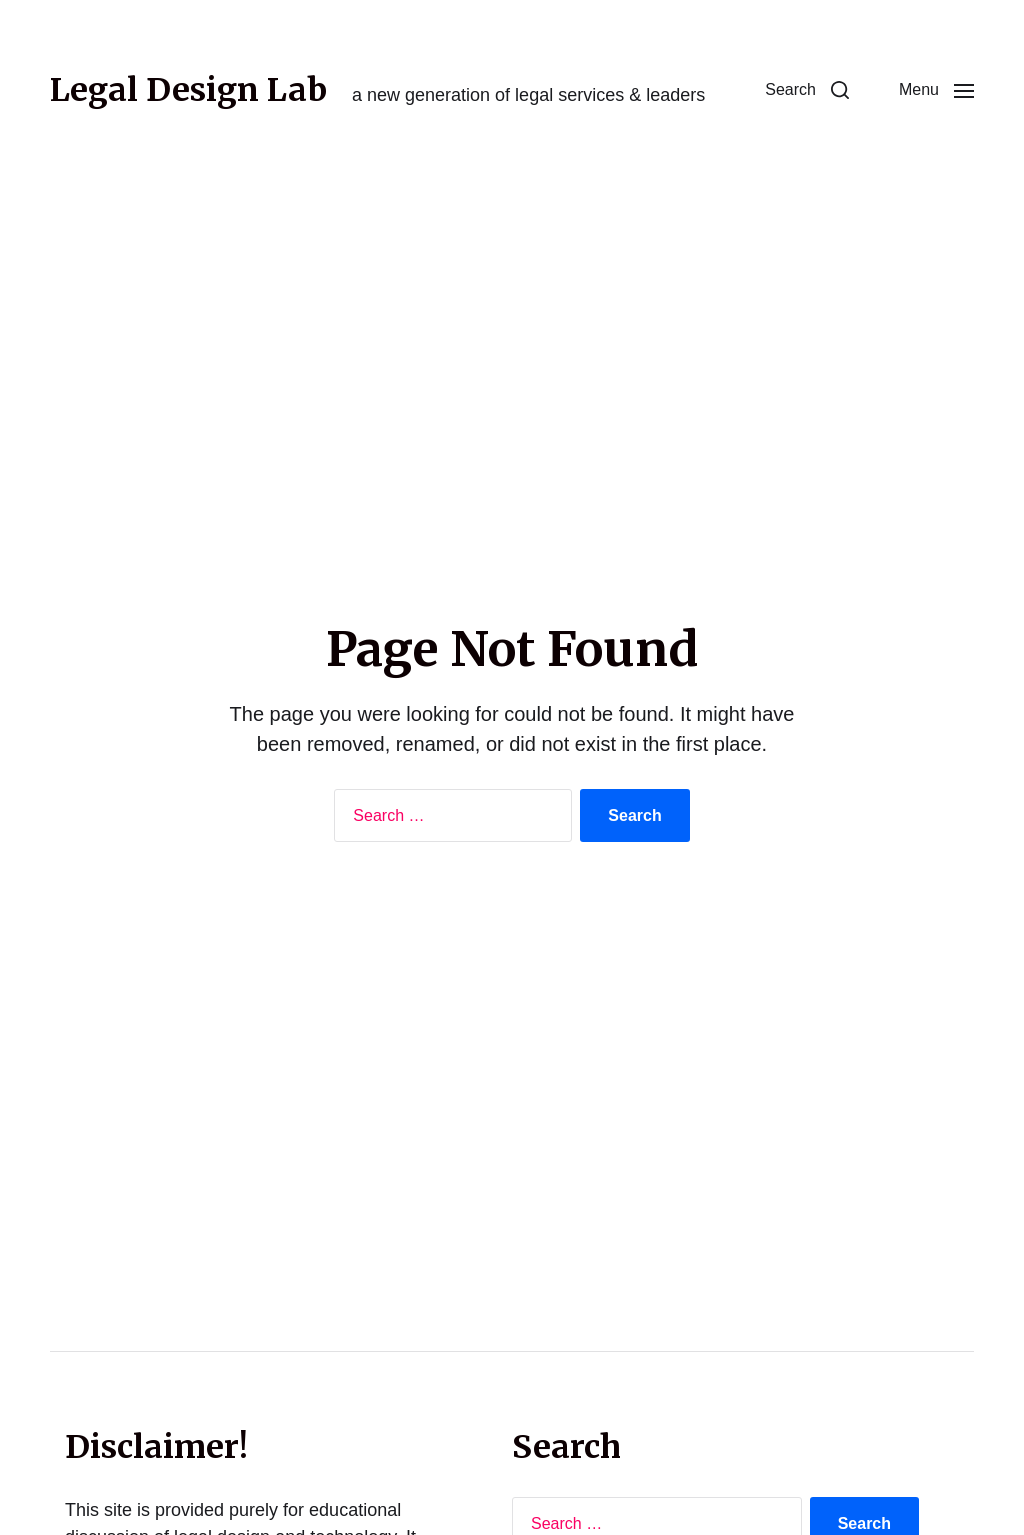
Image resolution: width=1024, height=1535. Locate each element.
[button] (807, 90)
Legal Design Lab (188, 90)
